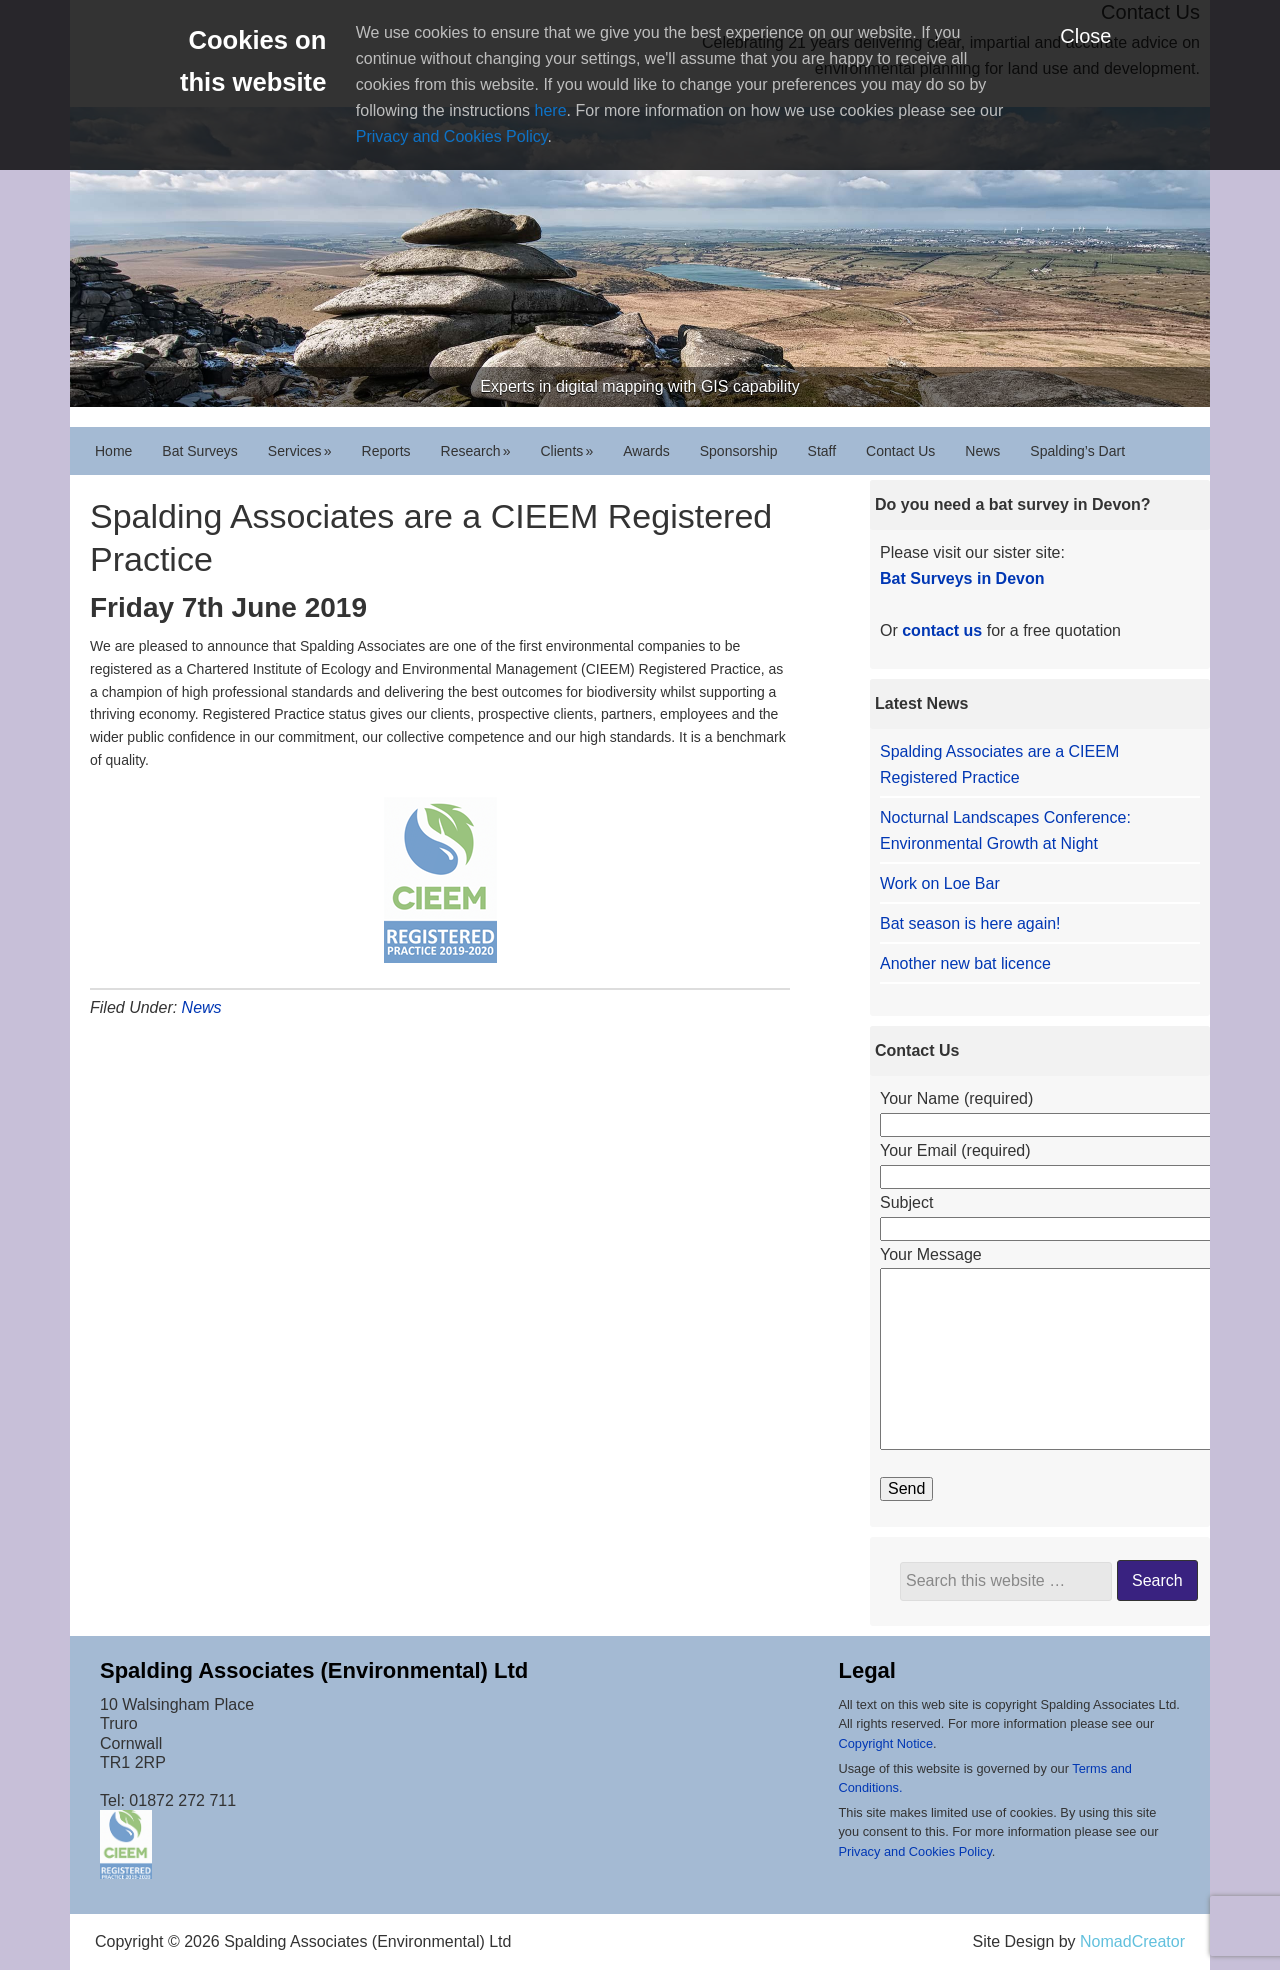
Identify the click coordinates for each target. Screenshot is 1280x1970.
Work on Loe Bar (940, 883)
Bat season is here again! (970, 923)
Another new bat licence (965, 963)
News (202, 1007)
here (551, 110)
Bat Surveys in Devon (962, 578)
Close (1085, 36)
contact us (942, 630)
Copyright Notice (885, 1743)
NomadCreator (1132, 1941)
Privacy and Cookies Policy (452, 136)
